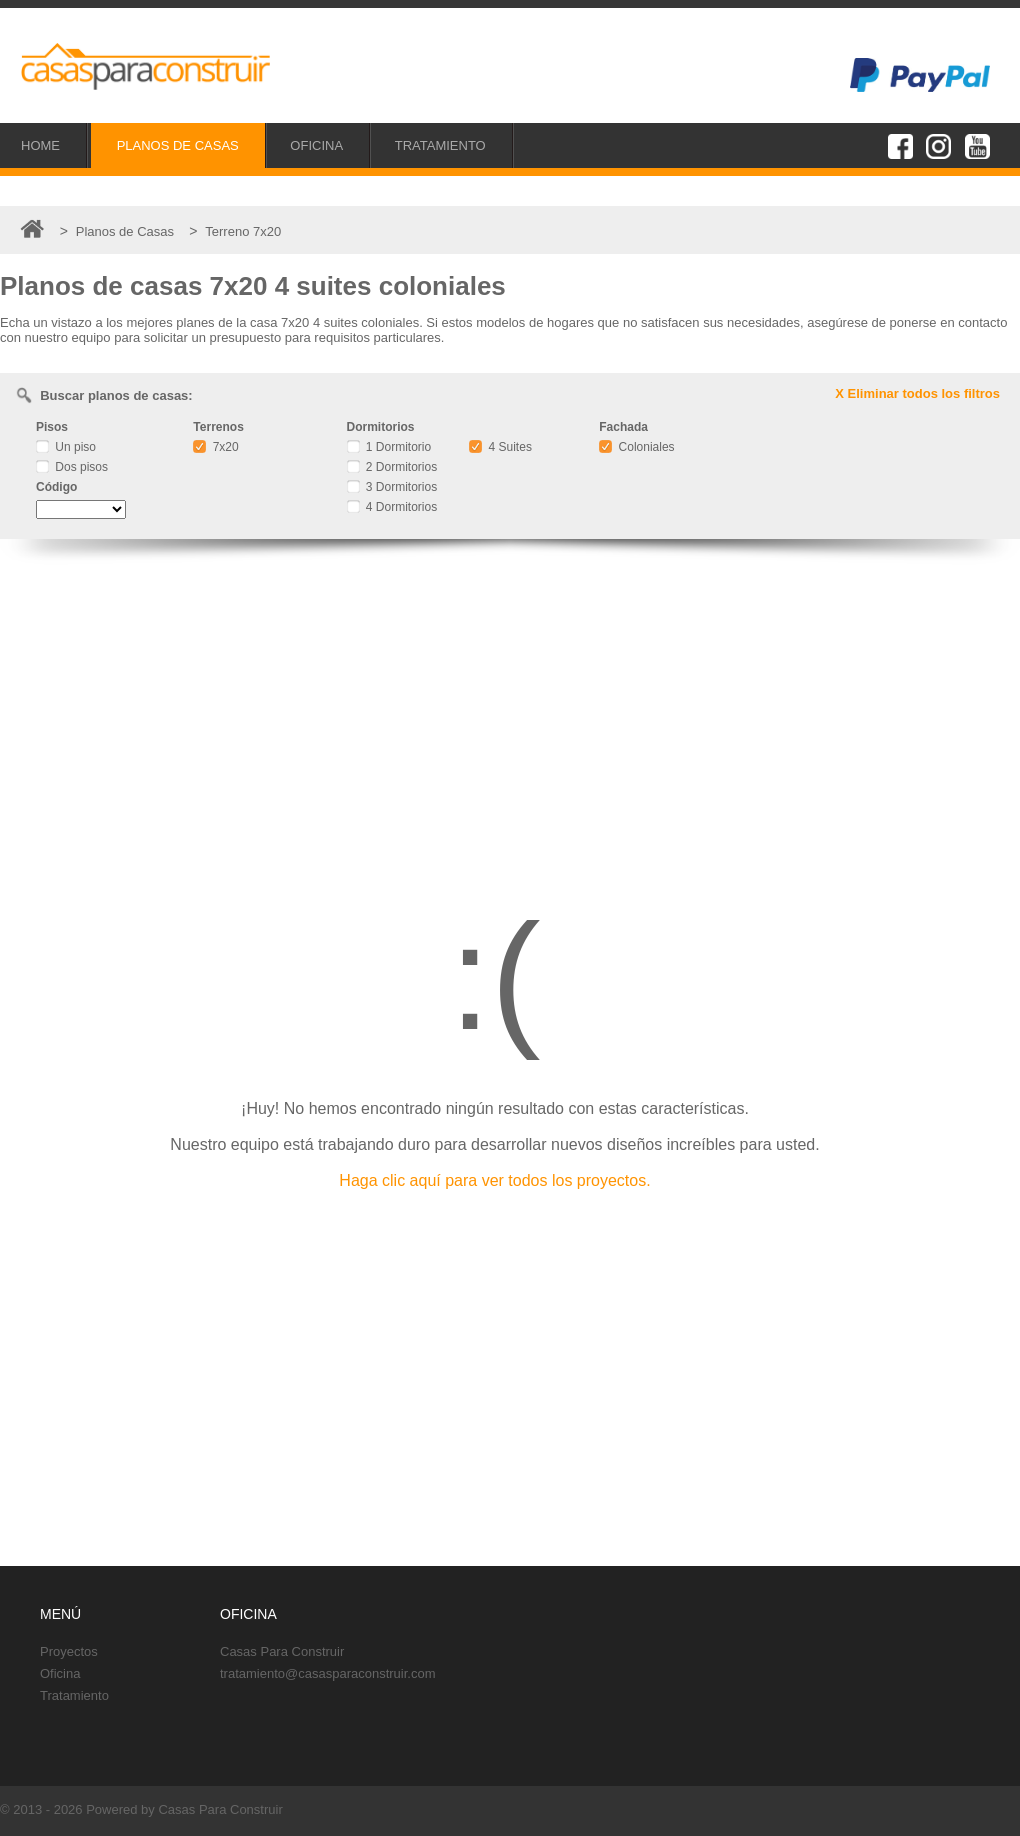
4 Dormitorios (392, 507)
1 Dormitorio (389, 447)
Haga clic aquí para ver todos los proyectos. (494, 1180)
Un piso (66, 447)
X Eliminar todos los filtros (917, 393)
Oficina (60, 1673)
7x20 (215, 447)
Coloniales (636, 447)
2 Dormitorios (392, 467)
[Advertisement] (510, 715)
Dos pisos (72, 467)
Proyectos (69, 1651)
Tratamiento (74, 1695)
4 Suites (500, 447)
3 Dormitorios (392, 487)
